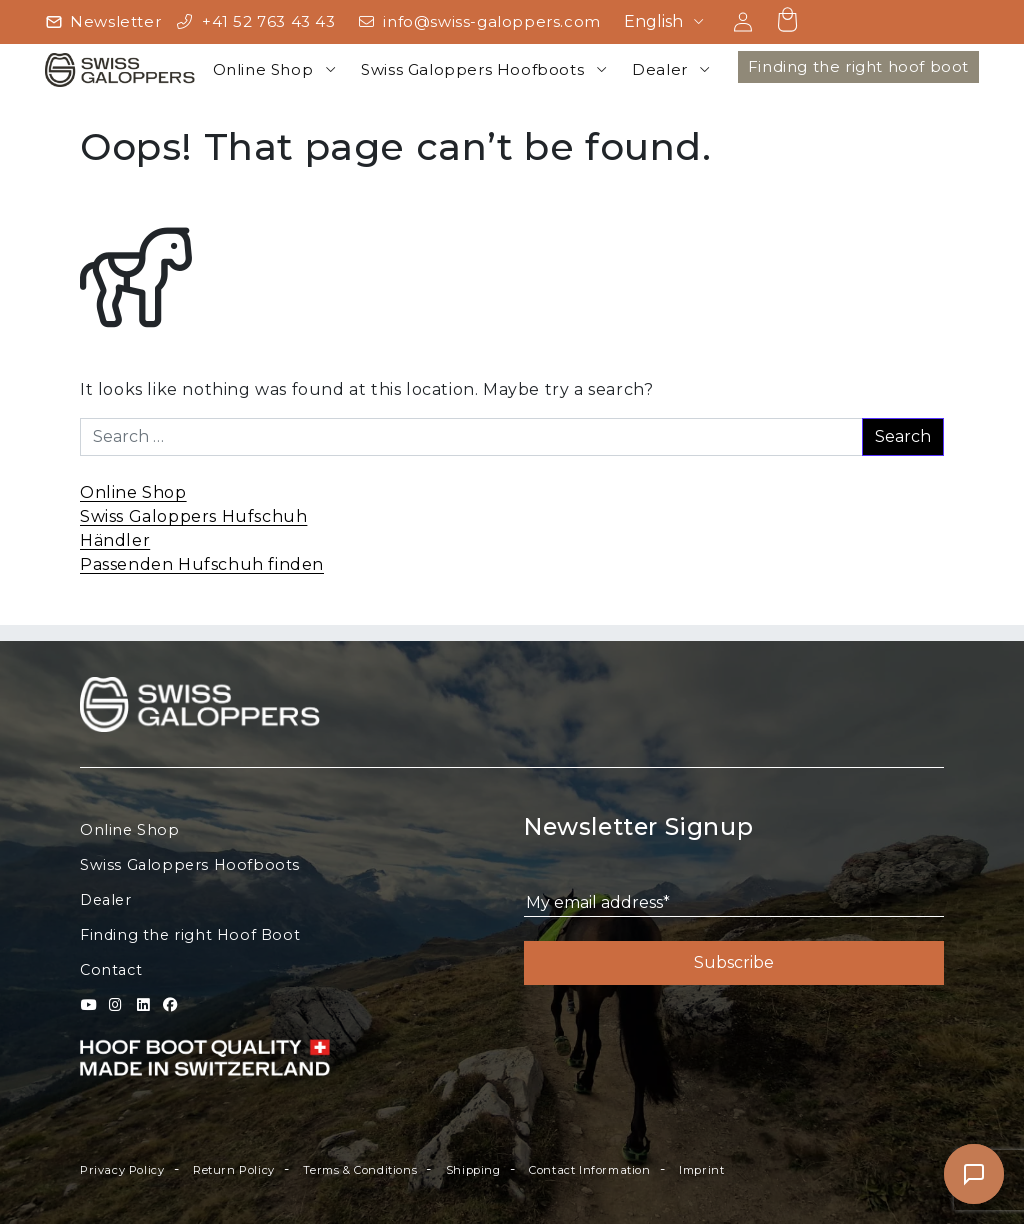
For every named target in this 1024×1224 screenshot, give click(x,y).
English (653, 21)
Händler (115, 540)
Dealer (660, 69)
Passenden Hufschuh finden (202, 564)
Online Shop (263, 69)
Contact (111, 970)
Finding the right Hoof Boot (190, 935)
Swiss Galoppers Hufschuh (193, 516)
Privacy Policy (122, 1170)
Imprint (701, 1170)
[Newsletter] (103, 22)
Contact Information (589, 1170)
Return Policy (234, 1170)
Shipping (473, 1170)
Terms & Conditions (360, 1170)
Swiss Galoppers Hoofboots (472, 69)
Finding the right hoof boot (858, 66)
